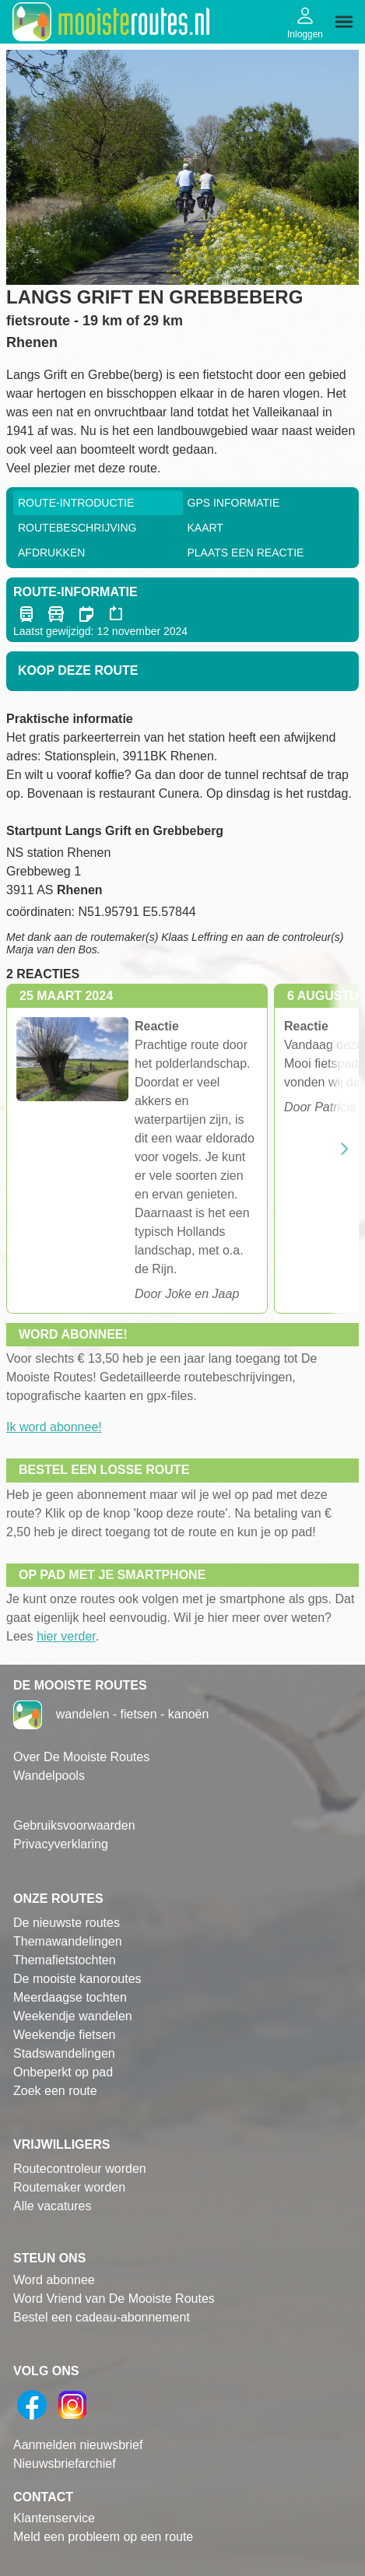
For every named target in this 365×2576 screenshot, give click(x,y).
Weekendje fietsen (64, 2034)
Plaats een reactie (246, 552)
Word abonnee (54, 2279)
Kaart (205, 527)
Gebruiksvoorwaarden (74, 1825)
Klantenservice (54, 2518)
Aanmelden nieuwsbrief (77, 2444)
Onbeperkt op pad (63, 2072)
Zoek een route (55, 2090)
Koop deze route (78, 670)
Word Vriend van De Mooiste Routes (114, 2298)
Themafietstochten (64, 1960)
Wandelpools (49, 1775)
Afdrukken (51, 552)
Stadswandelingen (64, 2053)
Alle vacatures (52, 2206)
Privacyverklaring (60, 1844)
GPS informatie (234, 503)
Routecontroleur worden (79, 2168)
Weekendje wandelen (72, 2016)
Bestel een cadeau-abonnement (101, 2317)
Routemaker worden (69, 2187)
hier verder (66, 1636)
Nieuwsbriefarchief (64, 2463)
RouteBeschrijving (77, 527)
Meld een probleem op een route (103, 2536)
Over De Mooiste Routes (81, 1757)
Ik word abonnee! (54, 1427)
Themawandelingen (67, 1941)
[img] (344, 22)
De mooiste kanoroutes (77, 1978)
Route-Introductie (76, 503)
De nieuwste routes (66, 1922)
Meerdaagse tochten (70, 1997)
